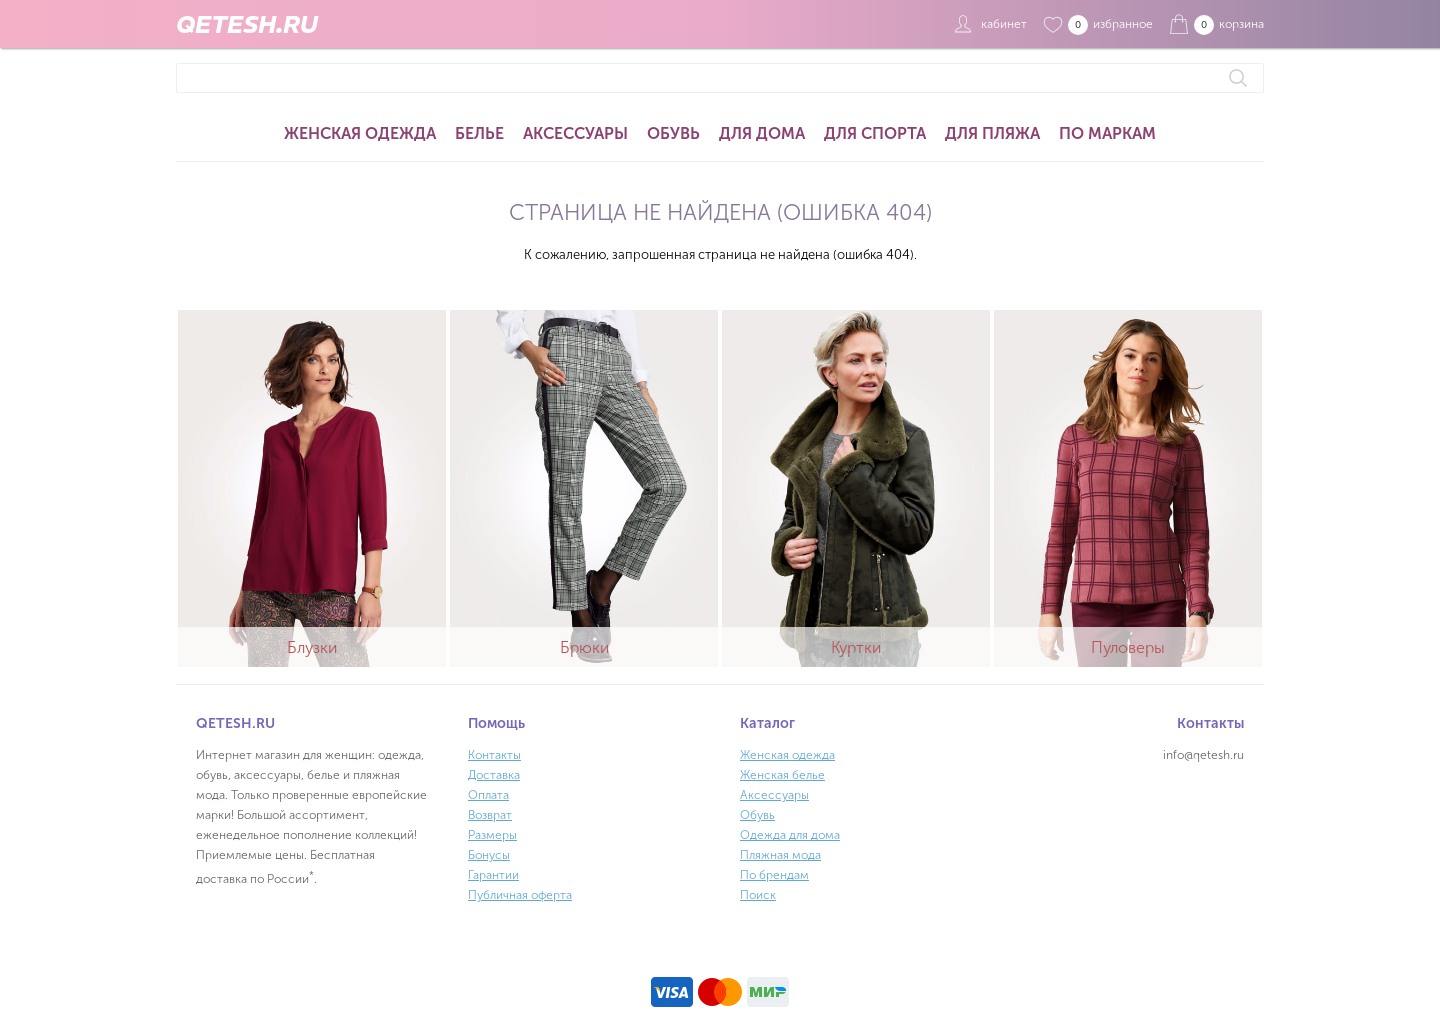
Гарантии (493, 875)
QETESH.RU (247, 24)
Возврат (490, 815)
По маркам (1107, 133)
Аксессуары (575, 133)
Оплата (488, 795)
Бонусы (489, 855)
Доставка (494, 775)
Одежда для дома (790, 835)
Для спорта (875, 133)
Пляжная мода (780, 855)
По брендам (774, 875)
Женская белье (782, 775)
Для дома (762, 133)
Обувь (673, 133)
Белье (479, 133)
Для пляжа (992, 133)
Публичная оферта (520, 895)
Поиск (758, 895)
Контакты (494, 755)
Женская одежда (360, 133)
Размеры (492, 835)
